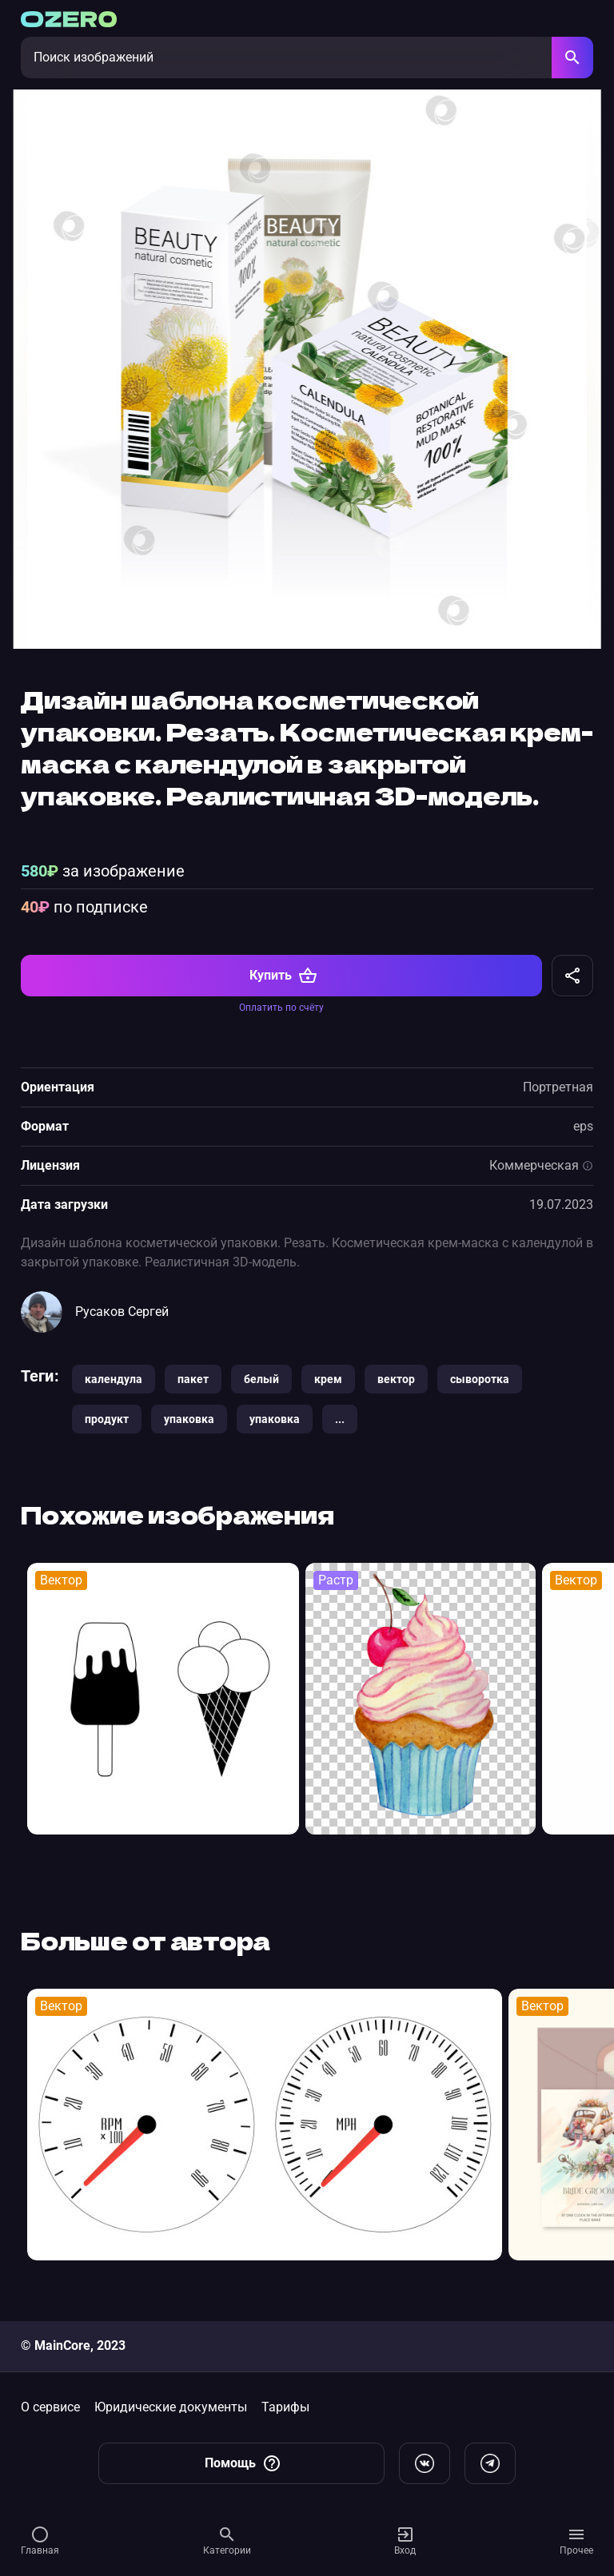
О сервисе (50, 2407)
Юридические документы (170, 2407)
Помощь (243, 2463)
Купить (283, 977)
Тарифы (285, 2407)
